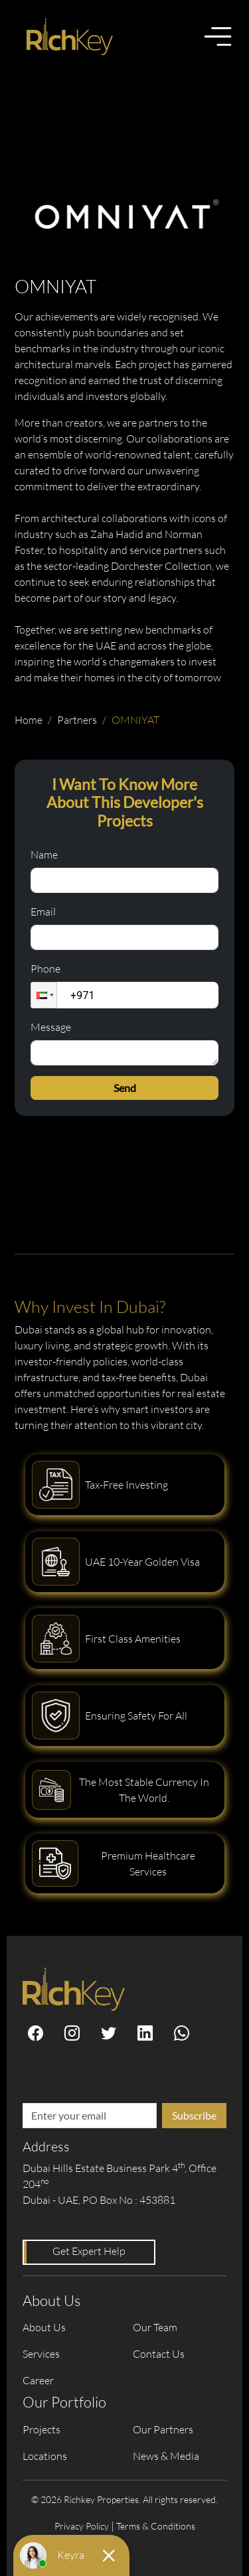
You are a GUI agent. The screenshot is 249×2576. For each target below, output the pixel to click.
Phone (45, 968)
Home (28, 719)
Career (38, 2380)
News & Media (166, 2456)
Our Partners (163, 2429)
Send (125, 1087)
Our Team (155, 2327)
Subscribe (194, 2115)
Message (51, 1027)
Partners (77, 719)
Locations (45, 2456)
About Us (44, 2327)
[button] (43, 995)
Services (41, 2353)
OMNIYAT (135, 719)
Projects (41, 2429)
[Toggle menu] (217, 36)
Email (43, 911)
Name (44, 854)
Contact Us (159, 2353)
